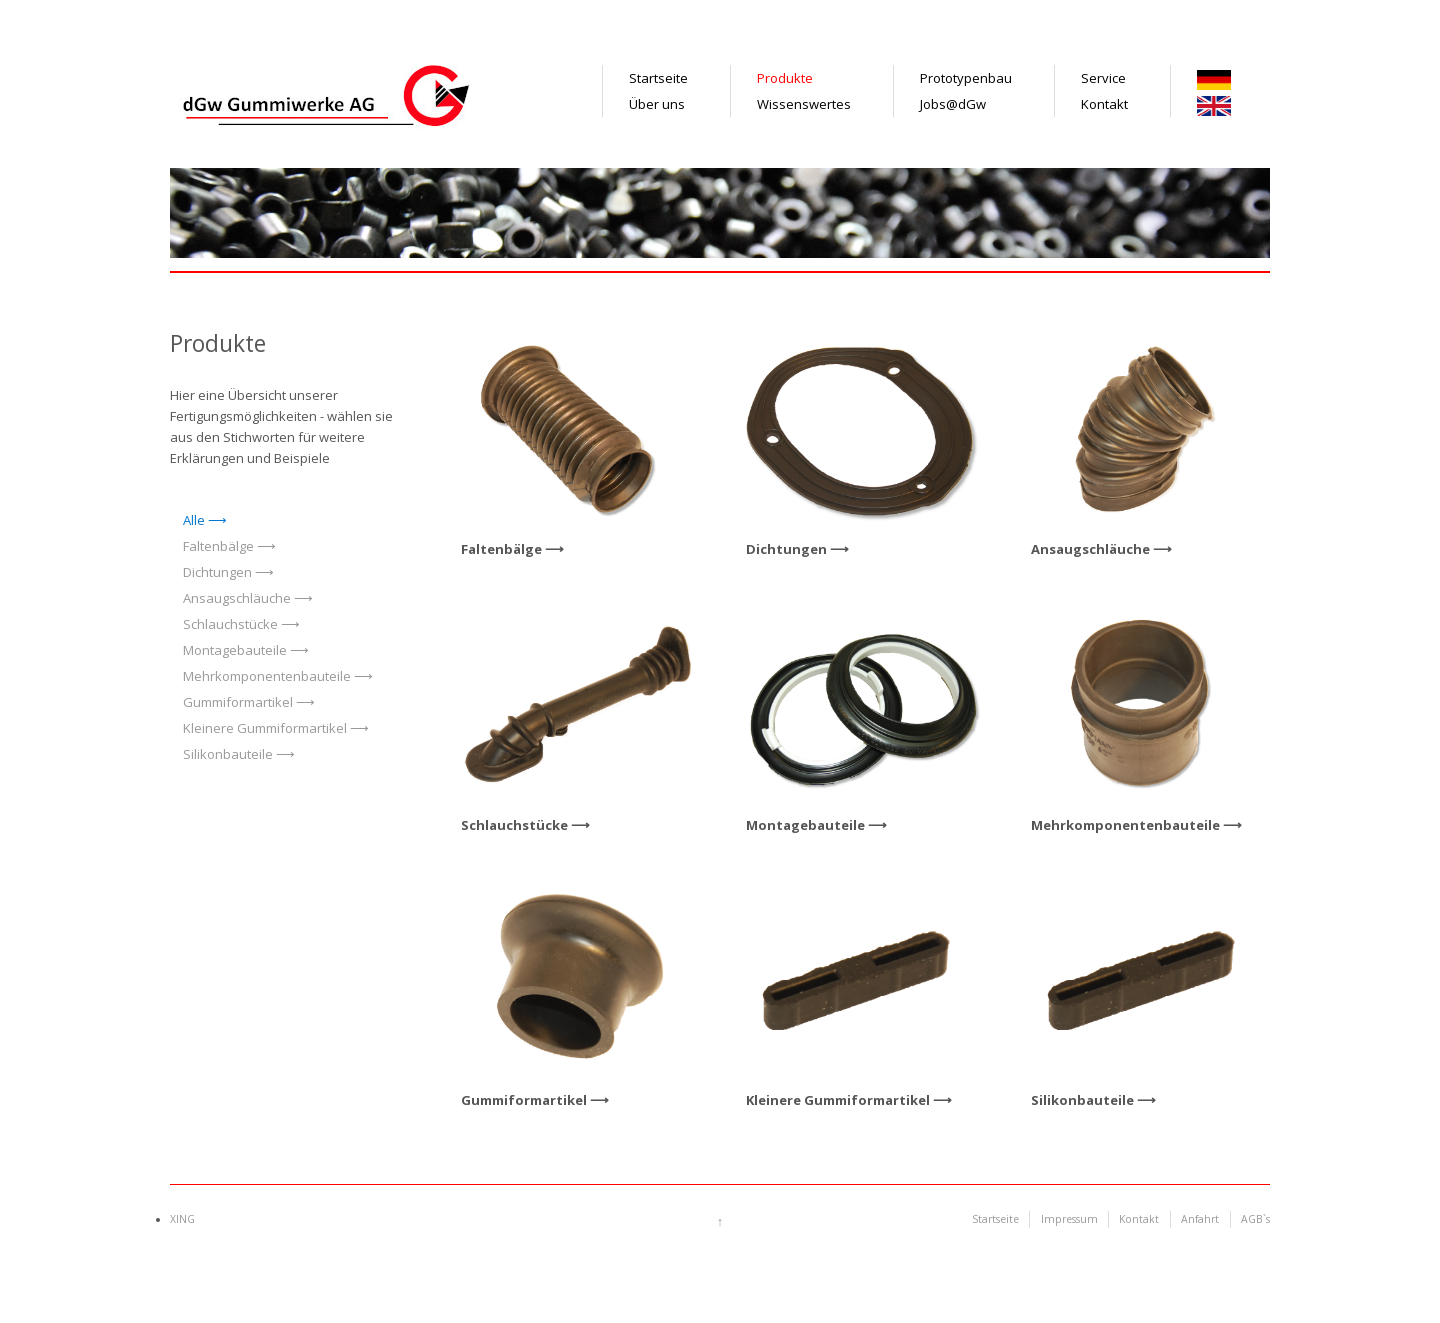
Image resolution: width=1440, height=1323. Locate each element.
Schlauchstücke (230, 624)
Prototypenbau (966, 78)
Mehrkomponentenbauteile (267, 676)
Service (1103, 78)
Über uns (657, 104)
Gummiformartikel (238, 702)
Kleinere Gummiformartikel (265, 728)
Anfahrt (1200, 1219)
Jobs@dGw (953, 104)
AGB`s (1255, 1219)
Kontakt (1104, 104)
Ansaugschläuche (237, 598)
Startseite (658, 78)
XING (182, 1219)
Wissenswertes (804, 104)
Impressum (1069, 1219)
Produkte (785, 78)
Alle (194, 520)
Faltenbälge (218, 546)
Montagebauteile (235, 650)
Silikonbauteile (228, 754)
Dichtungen (217, 572)
